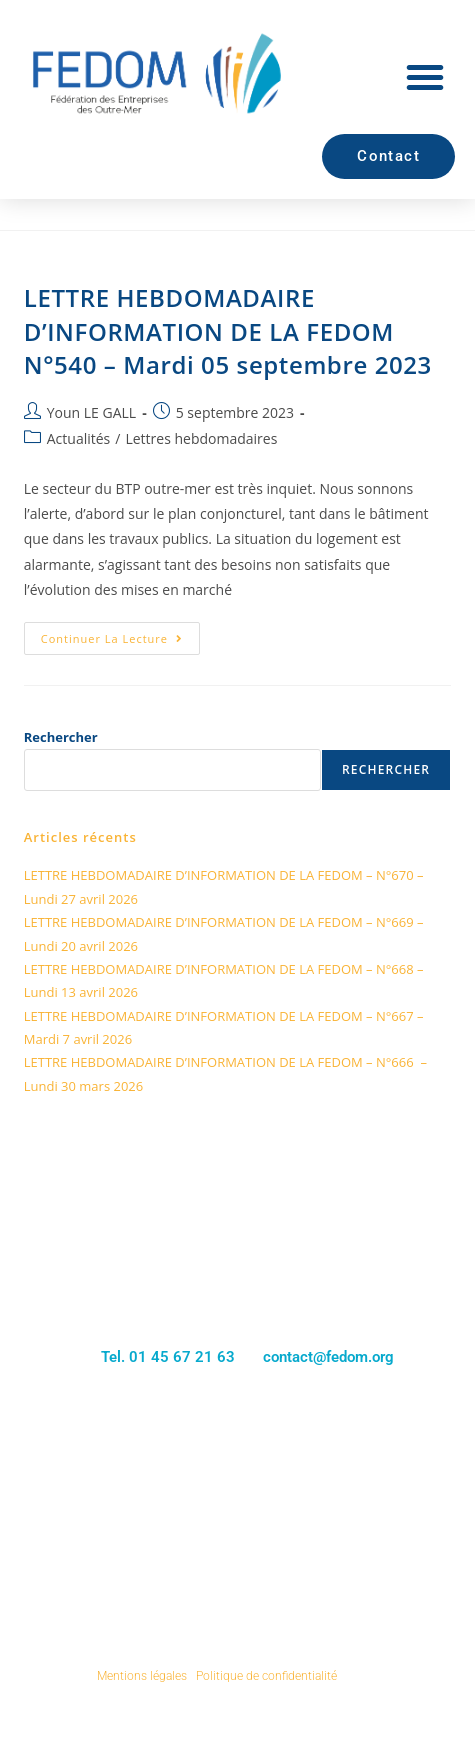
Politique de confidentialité (266, 1676)
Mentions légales (142, 1676)
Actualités (79, 438)
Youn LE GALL (91, 412)
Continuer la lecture (120, 634)
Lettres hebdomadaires (201, 438)
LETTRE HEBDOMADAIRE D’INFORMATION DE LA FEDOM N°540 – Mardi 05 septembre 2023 (228, 331)
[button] (425, 77)
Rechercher (61, 737)
